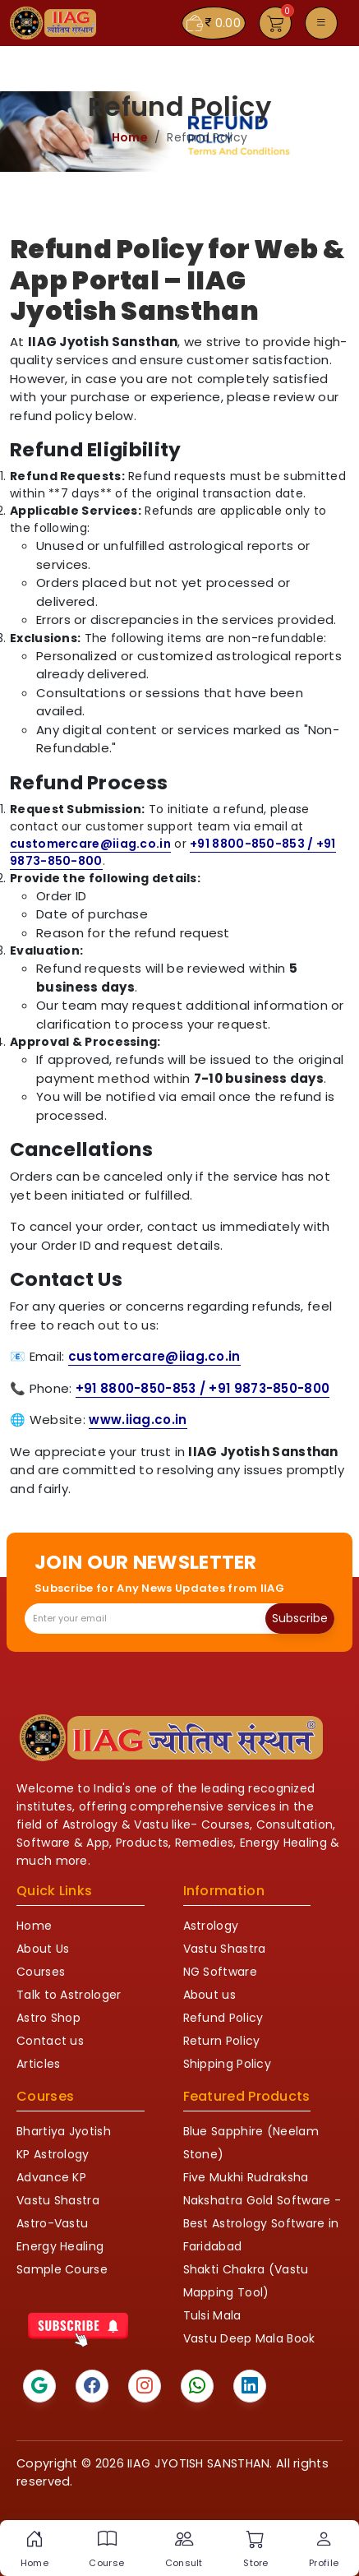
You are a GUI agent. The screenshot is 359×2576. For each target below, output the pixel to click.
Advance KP (51, 2177)
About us (209, 1994)
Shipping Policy (227, 2064)
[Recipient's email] (145, 1618)
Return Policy (221, 2041)
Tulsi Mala (212, 2315)
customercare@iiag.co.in (90, 843)
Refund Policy (223, 2017)
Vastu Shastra (224, 1948)
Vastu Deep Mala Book (249, 2338)
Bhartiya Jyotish (63, 2131)
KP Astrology (53, 2154)
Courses (40, 1971)
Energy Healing (60, 2246)
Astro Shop (48, 2017)
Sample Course (62, 2269)
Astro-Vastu (52, 2223)
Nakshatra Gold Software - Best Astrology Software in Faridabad (262, 2223)
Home (130, 137)
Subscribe (300, 1618)
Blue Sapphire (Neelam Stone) (251, 2142)
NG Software (220, 1971)
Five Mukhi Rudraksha (246, 2177)
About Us (42, 1948)
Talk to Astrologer (68, 1994)
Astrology (211, 1925)
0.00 (213, 23)
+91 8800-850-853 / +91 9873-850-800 (203, 1388)
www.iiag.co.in (137, 1419)
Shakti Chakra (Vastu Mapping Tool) (246, 2281)
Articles (38, 2064)
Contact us (50, 2041)
